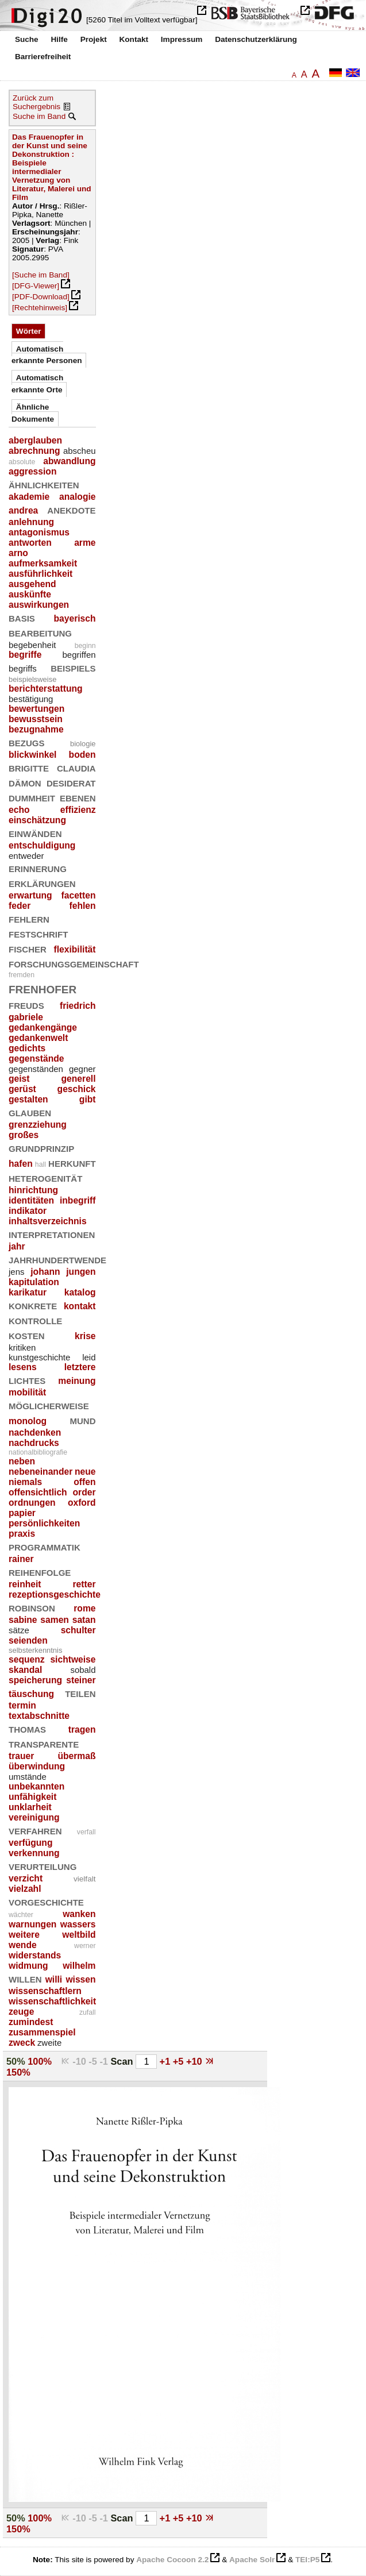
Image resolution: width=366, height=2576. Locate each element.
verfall (86, 1832)
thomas (27, 1728)
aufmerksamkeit (43, 563)
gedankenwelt (38, 1038)
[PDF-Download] (41, 296)
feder (19, 906)
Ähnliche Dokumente (32, 413)
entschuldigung (42, 845)
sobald (82, 1670)
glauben (30, 1112)
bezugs (27, 742)
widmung (28, 1965)
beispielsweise (32, 679)
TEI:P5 (307, 2559)
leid (88, 1357)
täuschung (31, 1694)
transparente (44, 1743)
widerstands (35, 1955)
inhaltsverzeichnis (48, 1221)
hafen (21, 1164)
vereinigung (34, 1817)
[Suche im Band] (41, 275)
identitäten (31, 1200)
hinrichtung (33, 1190)
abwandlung (69, 461)
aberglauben (35, 440)
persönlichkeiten (44, 1523)
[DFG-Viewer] (35, 285)
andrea (23, 510)
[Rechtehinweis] (39, 307)
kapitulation (34, 1282)
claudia (76, 767)
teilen (80, 1693)
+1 (166, 2061)
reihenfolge (40, 1571)
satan (84, 1620)
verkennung (34, 1853)
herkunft (72, 1162)
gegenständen (36, 1069)
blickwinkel (32, 754)
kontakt (80, 1306)
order (84, 1492)
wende (23, 1945)
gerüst (22, 1089)
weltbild (78, 1934)
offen (84, 1482)
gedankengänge (43, 1027)
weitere (24, 1934)
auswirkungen (39, 605)
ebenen (78, 797)
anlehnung (31, 522)
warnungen (32, 1924)
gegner (82, 1069)
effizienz (78, 810)
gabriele (26, 1017)
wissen (80, 1979)
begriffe (25, 655)
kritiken (22, 1347)
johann (45, 1272)
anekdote (71, 509)
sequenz (27, 1659)
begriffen (79, 655)
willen (25, 1978)
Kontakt (133, 39)
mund (83, 1420)
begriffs (23, 668)
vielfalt (85, 1879)
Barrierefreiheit (43, 56)
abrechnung (34, 451)
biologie (83, 743)
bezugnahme (36, 729)
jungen (80, 1272)
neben (22, 1461)
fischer (28, 948)
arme (84, 542)
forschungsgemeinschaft (74, 963)
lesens (23, 1367)
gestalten (28, 1099)
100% (40, 2061)
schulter (78, 1630)
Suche (26, 39)
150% (18, 2072)
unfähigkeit (32, 1797)
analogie (77, 497)
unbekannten (36, 1786)
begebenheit (32, 645)
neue (85, 1471)
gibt (87, 1099)
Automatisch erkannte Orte (37, 383)
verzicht (26, 1878)
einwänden (35, 833)
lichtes (27, 1379)
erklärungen (42, 883)
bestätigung (31, 699)
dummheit (32, 797)
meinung (76, 1381)
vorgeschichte (46, 1901)
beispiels (73, 667)
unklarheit (30, 1807)
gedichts (27, 1048)
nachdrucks (34, 1443)
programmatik (44, 1546)
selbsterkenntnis (35, 1650)
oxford (82, 1502)
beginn (85, 646)
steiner (80, 1680)
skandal (25, 1670)
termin (22, 1705)
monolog (28, 1421)
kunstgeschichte (39, 1357)
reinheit (25, 1584)
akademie (29, 497)
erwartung (30, 895)
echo (19, 810)
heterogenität (45, 1177)
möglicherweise (49, 1405)
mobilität (27, 1392)
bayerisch (74, 618)
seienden (28, 1640)
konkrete (33, 1305)
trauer (21, 1756)
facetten (78, 895)
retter (84, 1584)
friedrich (78, 1006)
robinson (32, 1607)
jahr (17, 1246)
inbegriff (78, 1200)
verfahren (35, 1830)
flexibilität (75, 949)
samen (54, 1620)
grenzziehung (38, 1124)
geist (19, 1078)
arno (18, 553)
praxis (22, 1533)
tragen (82, 1729)
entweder (26, 856)
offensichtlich (38, 1492)
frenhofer (42, 988)
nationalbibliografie (38, 1452)
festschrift (38, 933)
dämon (25, 782)
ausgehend (32, 584)
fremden (21, 975)
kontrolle (35, 1320)
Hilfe (59, 39)
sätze (19, 1630)
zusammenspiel (42, 2032)
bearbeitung (40, 632)
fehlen (82, 906)
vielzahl (25, 1889)
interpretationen (52, 1234)
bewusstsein (36, 719)
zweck (22, 2042)
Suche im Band (39, 116)
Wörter (28, 331)
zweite (49, 2042)
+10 (195, 2061)
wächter (21, 1915)
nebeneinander (40, 1471)
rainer (21, 1559)
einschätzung (37, 820)
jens (16, 1272)
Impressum (182, 39)
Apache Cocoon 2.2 (172, 2559)
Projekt (93, 39)
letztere (80, 1367)
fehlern (29, 918)
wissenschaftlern (45, 1991)
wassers (78, 1924)
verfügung (30, 1843)
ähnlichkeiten (44, 484)
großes (23, 1135)
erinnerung (38, 868)
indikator (28, 1211)
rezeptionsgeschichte (55, 1594)
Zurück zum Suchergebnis (36, 102)
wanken (79, 1914)
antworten (30, 542)
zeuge (21, 2011)
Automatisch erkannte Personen (46, 355)
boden (82, 754)
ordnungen (32, 1502)
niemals (25, 1482)
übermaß (76, 1756)
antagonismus (39, 532)
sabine (23, 1620)
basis (22, 617)
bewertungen (36, 709)
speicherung (35, 1680)
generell (78, 1078)
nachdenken (35, 1432)
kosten (27, 1335)
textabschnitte (39, 1716)
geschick (76, 1089)
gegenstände (36, 1058)
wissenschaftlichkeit (52, 2001)
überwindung (37, 1766)
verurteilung (42, 1865)
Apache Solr (252, 2559)
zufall (87, 2012)
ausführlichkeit (40, 574)
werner (84, 1946)
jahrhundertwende (57, 1259)
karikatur (28, 1292)
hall (40, 1164)
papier (22, 1513)
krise (85, 1336)
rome (84, 1608)
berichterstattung (46, 688)
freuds (26, 1004)
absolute (22, 462)
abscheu (79, 451)
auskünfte (30, 594)
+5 (179, 2061)
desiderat (71, 782)
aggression (32, 471)
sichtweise (72, 1659)
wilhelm (79, 1965)
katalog (80, 1292)
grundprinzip (41, 1147)
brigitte (29, 767)
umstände (28, 1776)
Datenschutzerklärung (256, 39)
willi (54, 1979)
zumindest (31, 2022)
